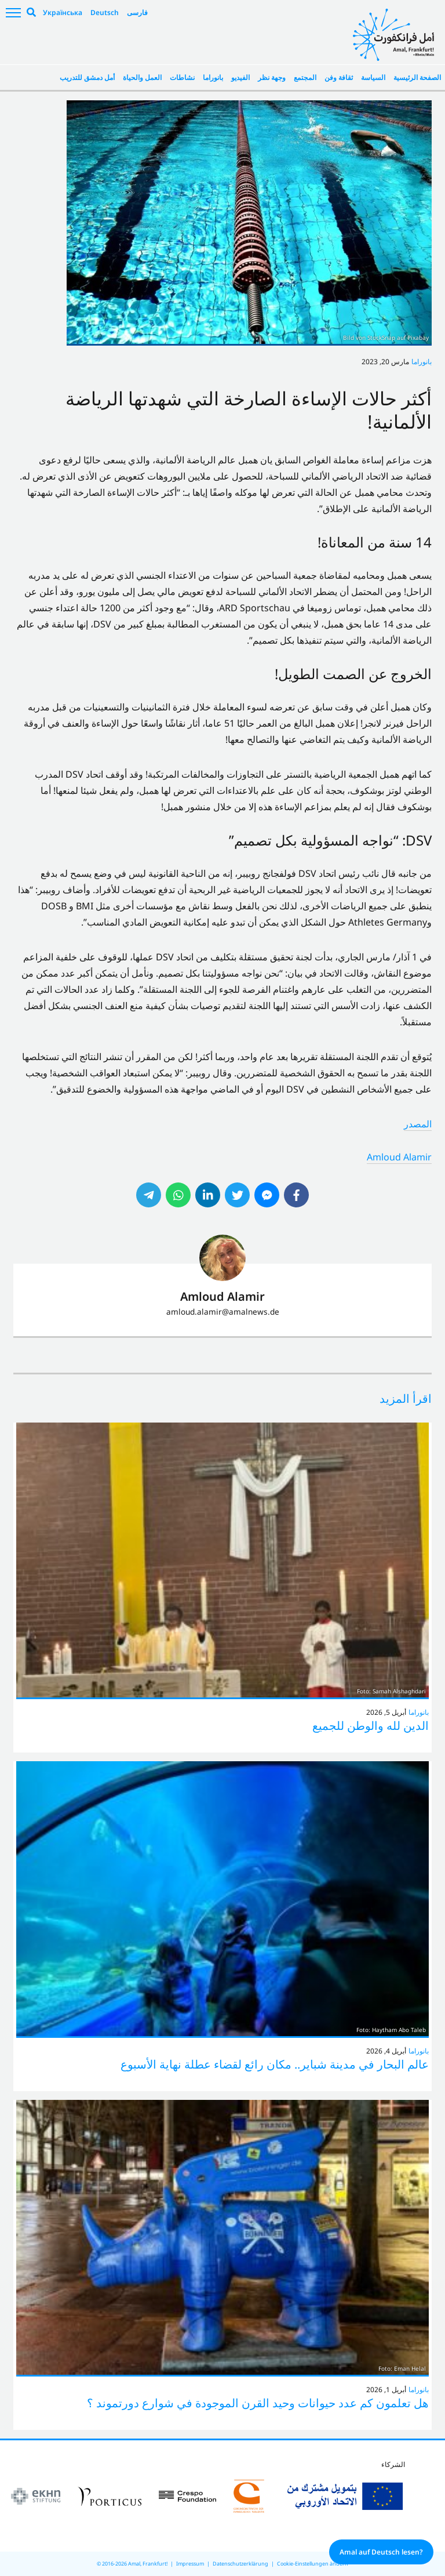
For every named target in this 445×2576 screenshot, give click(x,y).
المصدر (418, 1124)
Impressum (190, 2563)
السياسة (373, 77)
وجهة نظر (272, 77)
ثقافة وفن (338, 77)
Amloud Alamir (399, 1157)
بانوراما (213, 77)
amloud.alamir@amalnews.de (222, 1311)
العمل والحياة (142, 77)
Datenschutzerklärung (240, 2563)
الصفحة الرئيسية (417, 77)
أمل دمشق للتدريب (87, 77)
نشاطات (182, 77)
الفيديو (240, 77)
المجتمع (305, 77)
